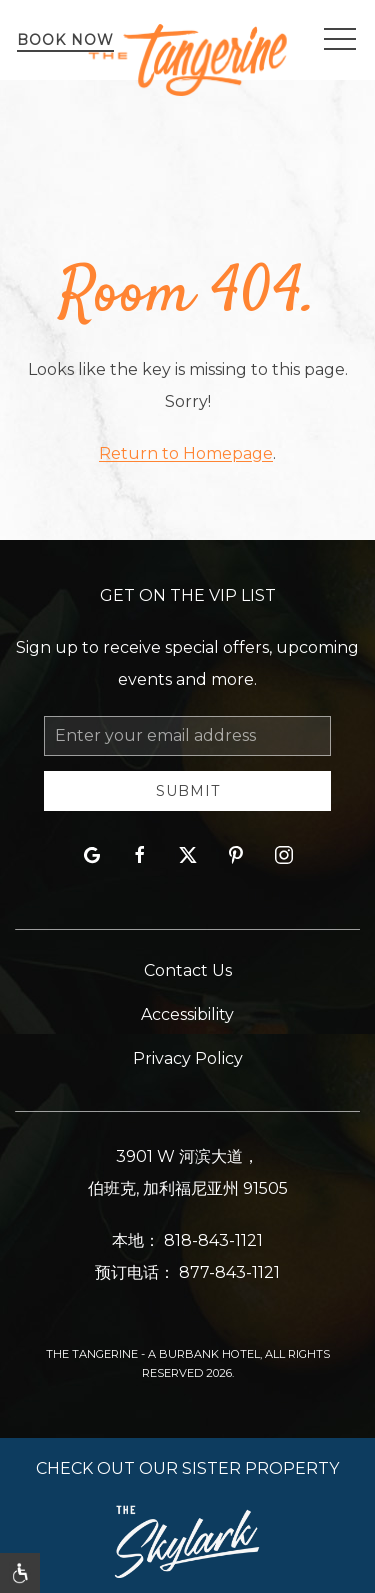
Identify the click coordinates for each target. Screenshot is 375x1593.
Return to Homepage (186, 453)
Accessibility (187, 1014)
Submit (188, 791)
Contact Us (188, 970)
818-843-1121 (213, 1240)
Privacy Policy (188, 1058)
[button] (340, 40)
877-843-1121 (229, 1272)
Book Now (65, 40)
